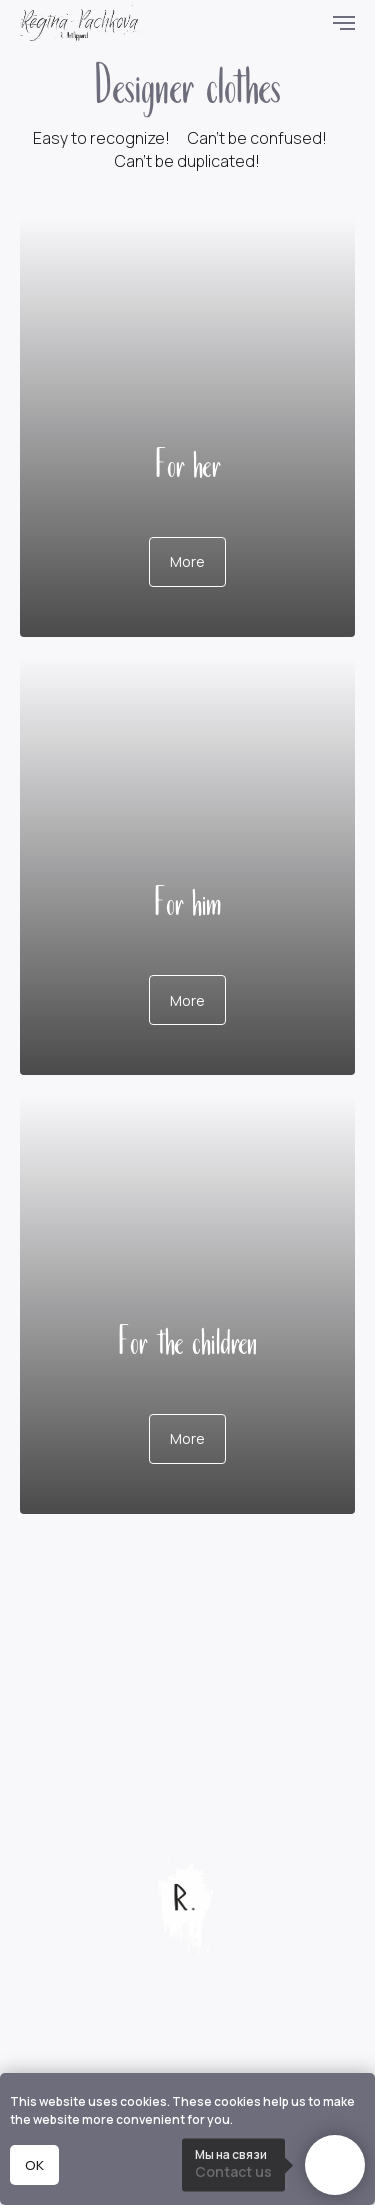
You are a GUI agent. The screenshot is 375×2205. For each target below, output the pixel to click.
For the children (187, 1339)
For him (187, 900)
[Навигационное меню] (344, 23)
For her (188, 462)
